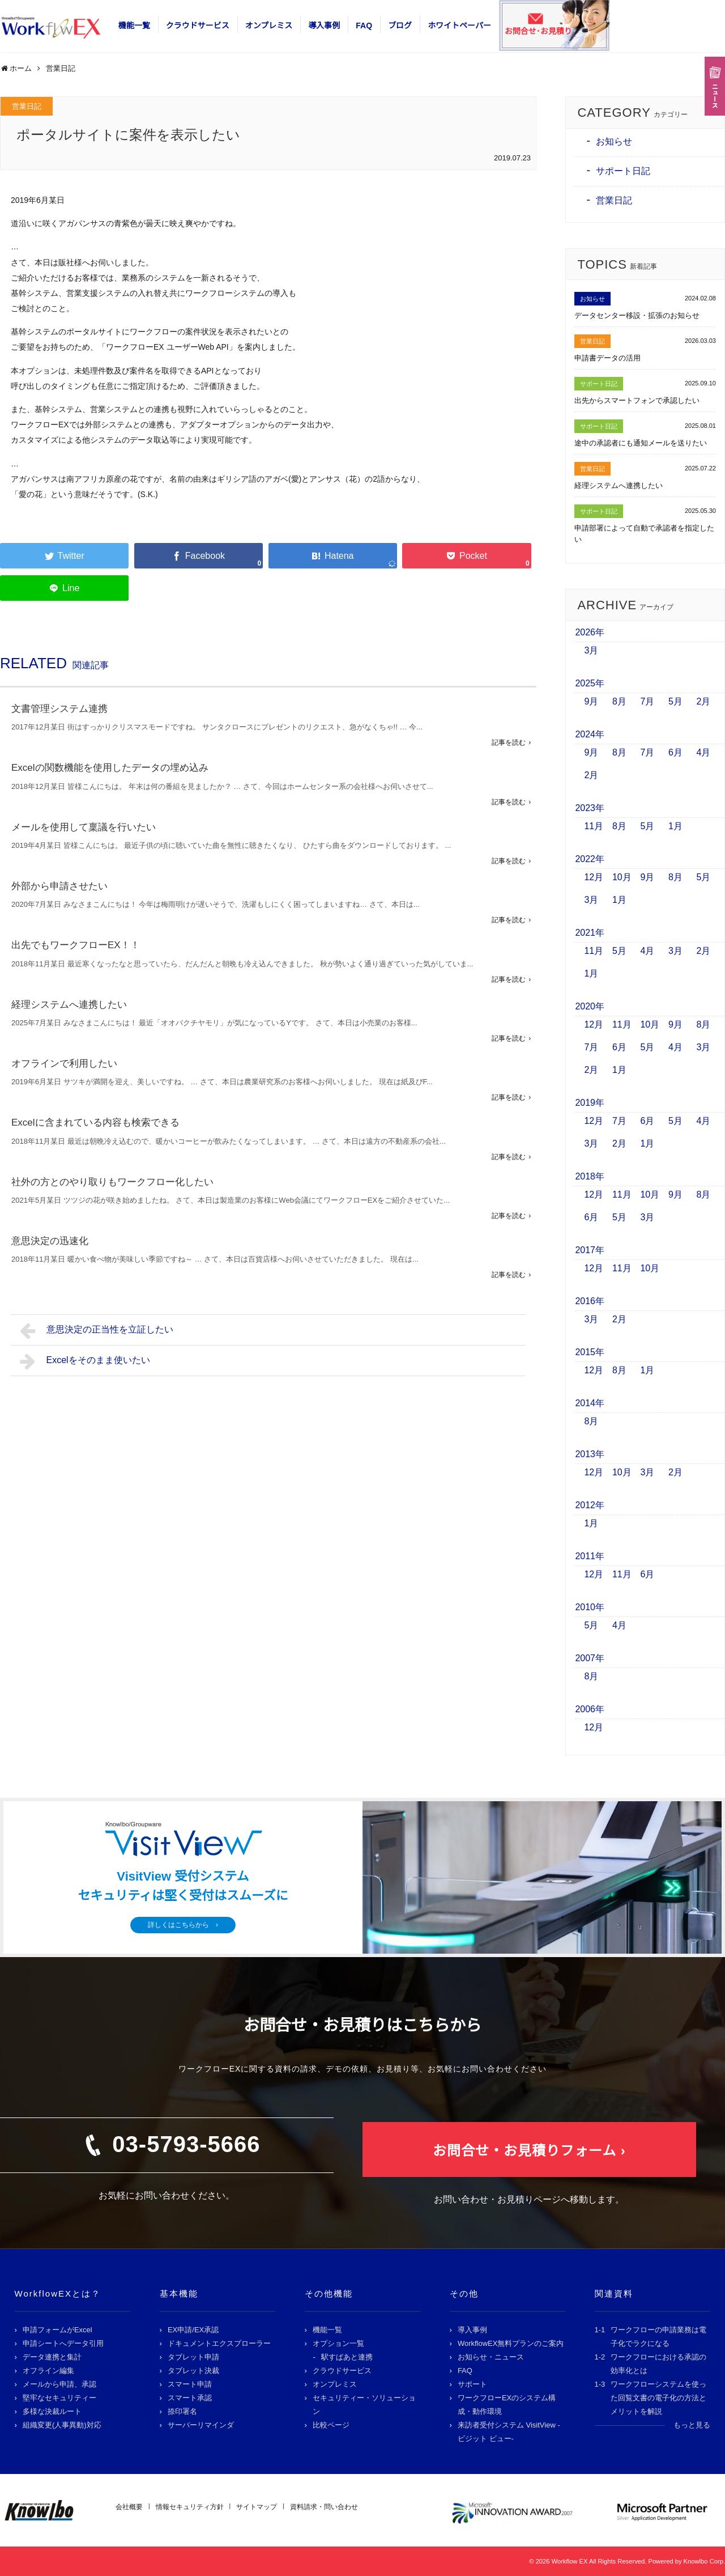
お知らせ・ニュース (491, 2357)
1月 (675, 826)
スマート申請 (190, 2384)
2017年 (589, 1250)
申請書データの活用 (607, 358)
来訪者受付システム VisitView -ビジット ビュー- (509, 2432)
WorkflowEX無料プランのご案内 (511, 2343)
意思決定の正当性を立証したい (96, 1331)
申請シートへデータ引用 (63, 2343)
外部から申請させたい (59, 886)
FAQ (364, 25)
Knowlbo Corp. (704, 2561)
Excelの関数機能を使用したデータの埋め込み (109, 767)
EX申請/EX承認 (193, 2329)
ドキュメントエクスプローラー (219, 2343)
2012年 (589, 1505)
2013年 (589, 1454)
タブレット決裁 (193, 2370)
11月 (593, 826)
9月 (591, 701)
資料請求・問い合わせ (324, 2507)
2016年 (589, 1301)
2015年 (589, 1352)
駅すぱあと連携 (347, 2357)
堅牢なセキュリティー (59, 2397)
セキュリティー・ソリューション (364, 2404)
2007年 (589, 1658)
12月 (593, 877)
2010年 (589, 1607)
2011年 (589, 1556)
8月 (619, 701)
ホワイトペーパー (459, 25)
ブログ (400, 25)
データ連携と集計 (52, 2357)
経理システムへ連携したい (69, 1004)
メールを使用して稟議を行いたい (83, 827)
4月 (703, 752)
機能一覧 (134, 25)
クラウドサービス (197, 25)
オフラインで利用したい (64, 1063)
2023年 (589, 808)
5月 (675, 701)
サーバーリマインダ (201, 2425)
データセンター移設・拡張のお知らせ (637, 315)
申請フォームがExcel (57, 2329)
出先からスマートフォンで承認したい (637, 400)
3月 (591, 650)
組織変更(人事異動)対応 (62, 2425)
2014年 (589, 1403)
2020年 (589, 1006)
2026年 (589, 632)
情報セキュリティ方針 (190, 2507)
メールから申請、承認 (59, 2384)
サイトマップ (256, 2507)
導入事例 (324, 25)
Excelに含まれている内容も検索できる (95, 1122)
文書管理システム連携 (59, 708)
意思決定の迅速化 (49, 1241)
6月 (675, 752)
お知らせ (614, 141)
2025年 (589, 683)
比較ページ (331, 2425)
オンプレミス (269, 25)
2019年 (589, 1102)
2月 (703, 701)
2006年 (589, 1709)
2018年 (589, 1176)
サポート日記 (623, 171)
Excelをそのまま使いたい (85, 1361)
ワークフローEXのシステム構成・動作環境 (507, 2404)
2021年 (589, 932)
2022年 (589, 859)
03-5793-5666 (186, 2144)
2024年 (589, 734)
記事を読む (509, 742)
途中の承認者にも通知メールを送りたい (640, 443)
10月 (622, 877)
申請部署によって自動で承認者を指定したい (644, 534)
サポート (472, 2384)
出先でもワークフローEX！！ (75, 945)
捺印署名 (182, 2411)
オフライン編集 (48, 2370)
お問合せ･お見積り (538, 31)
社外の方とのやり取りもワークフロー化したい (112, 1182)
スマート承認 (190, 2397)
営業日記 (26, 106)
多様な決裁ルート (52, 2411)
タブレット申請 (193, 2357)
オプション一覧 (338, 2343)
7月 (647, 701)
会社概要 (129, 2507)
